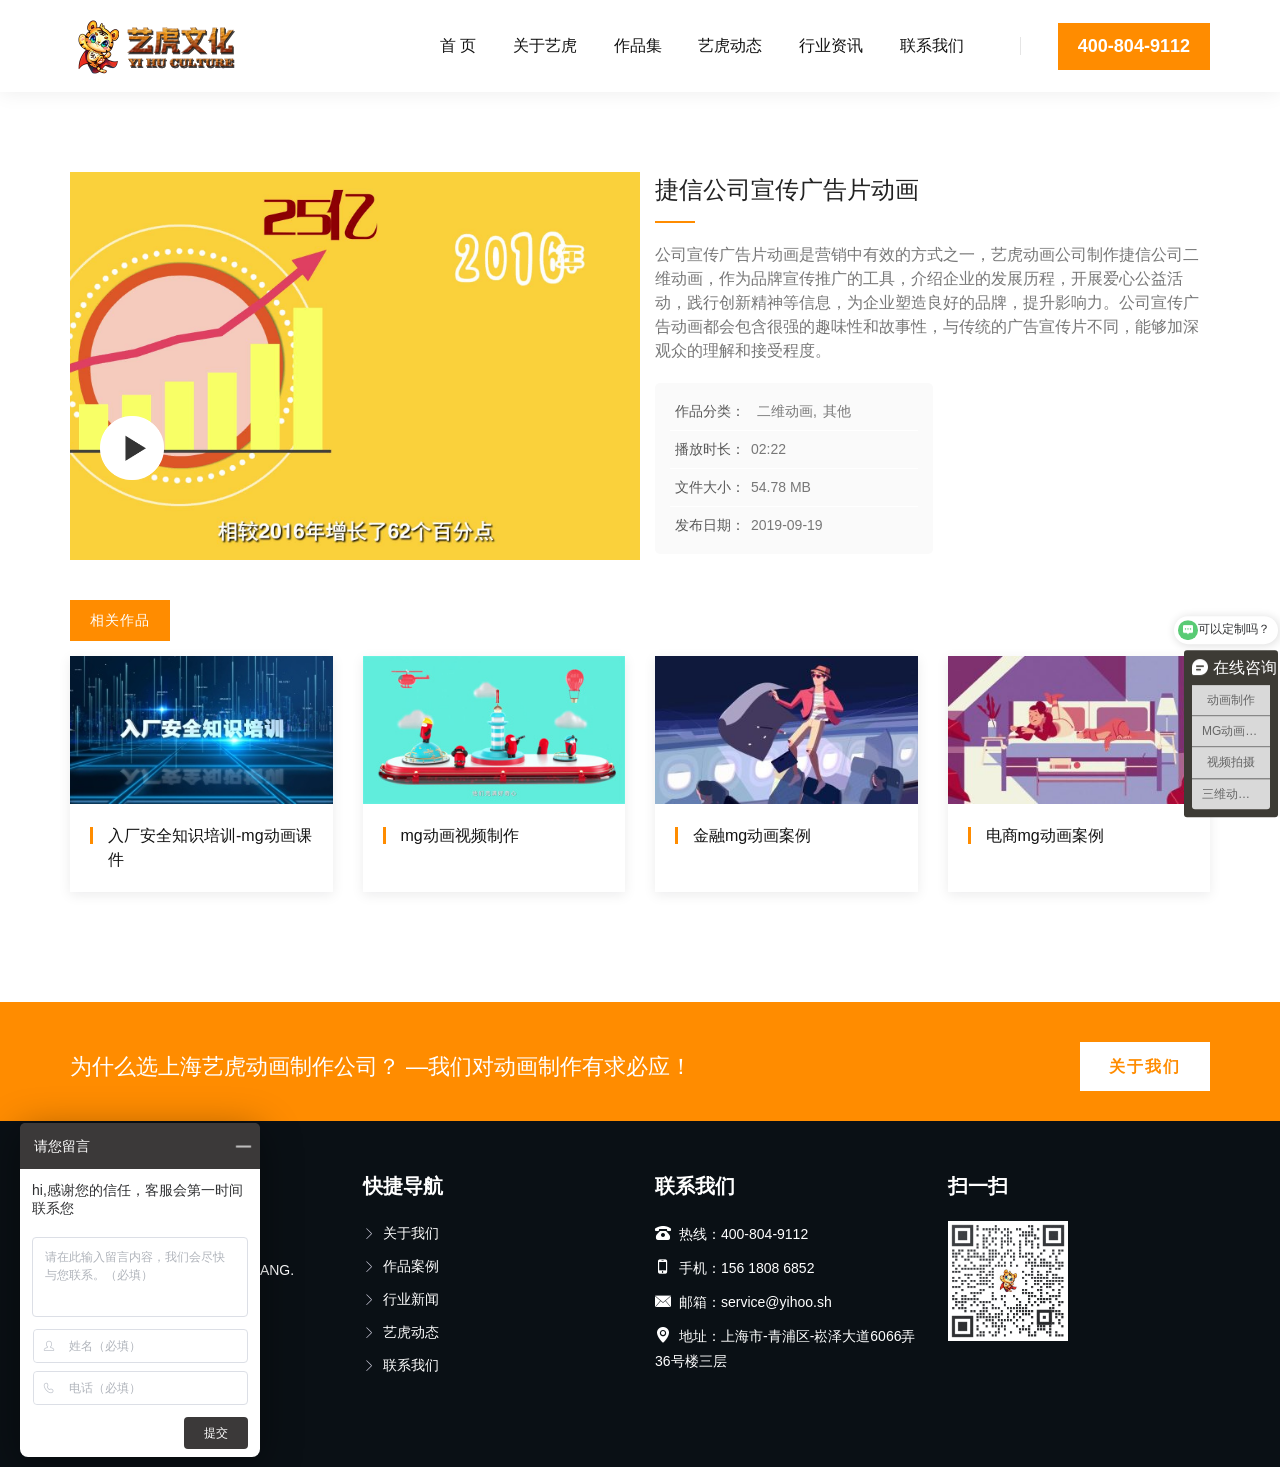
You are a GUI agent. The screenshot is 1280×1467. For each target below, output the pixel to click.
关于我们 (1145, 1066)
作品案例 (401, 1266)
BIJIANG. (265, 1270)
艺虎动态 (730, 45)
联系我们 (932, 45)
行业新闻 (401, 1299)
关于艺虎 (545, 45)
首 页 (458, 45)
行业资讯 (831, 45)
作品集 (638, 45)
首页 (84, 115)
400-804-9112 (1134, 46)
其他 (228, 115)
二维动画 (154, 115)
